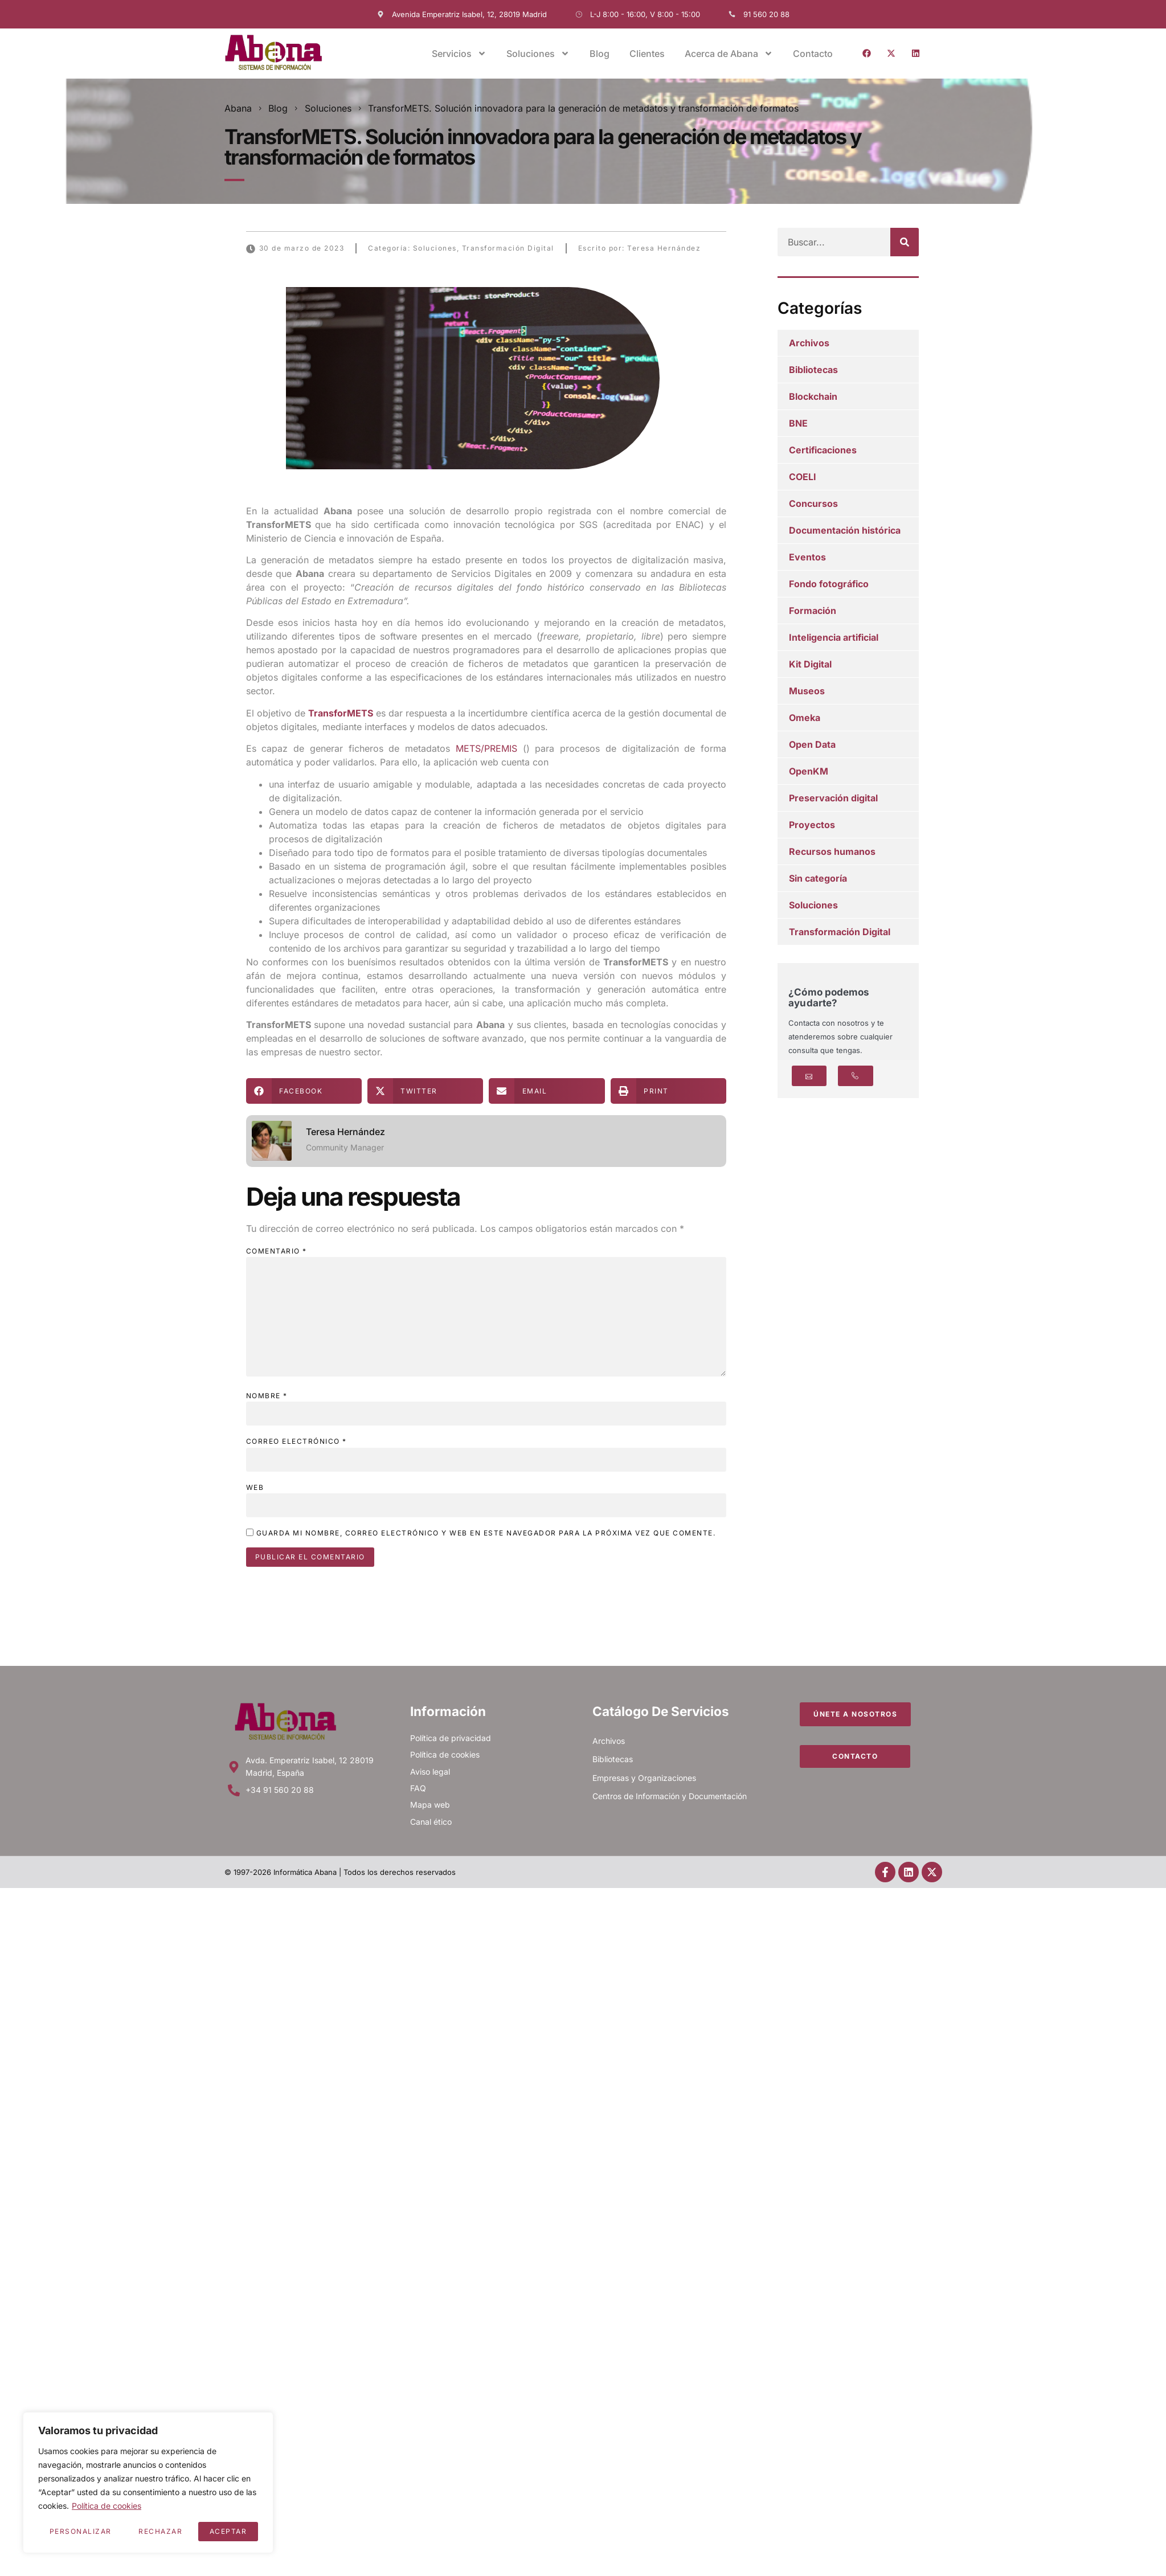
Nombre (267, 1395)
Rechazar (160, 2531)
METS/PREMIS (486, 748)
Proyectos (812, 824)
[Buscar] (904, 242)
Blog (599, 53)
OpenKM (808, 771)
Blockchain (813, 396)
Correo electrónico (296, 1441)
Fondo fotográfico (829, 583)
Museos (807, 691)
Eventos (807, 557)
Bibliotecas (813, 369)
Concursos (813, 503)
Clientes (647, 53)
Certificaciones (823, 450)
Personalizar (81, 2531)
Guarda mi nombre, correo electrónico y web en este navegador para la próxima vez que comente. (486, 1533)
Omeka (804, 717)
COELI (802, 476)
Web (255, 1487)
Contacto (813, 53)
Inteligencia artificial (833, 637)
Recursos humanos (832, 851)
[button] (304, 1091)
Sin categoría (818, 878)
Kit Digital (810, 664)
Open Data (812, 744)
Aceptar (228, 2531)
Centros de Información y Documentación (669, 1796)
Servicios (459, 53)
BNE (798, 423)
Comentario (276, 1251)
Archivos (809, 343)
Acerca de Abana (729, 53)
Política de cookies (106, 2506)
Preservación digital (833, 798)
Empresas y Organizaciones (644, 1778)
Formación (812, 610)
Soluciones (538, 53)
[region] (148, 2482)
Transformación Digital (508, 248)
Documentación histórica (845, 530)
